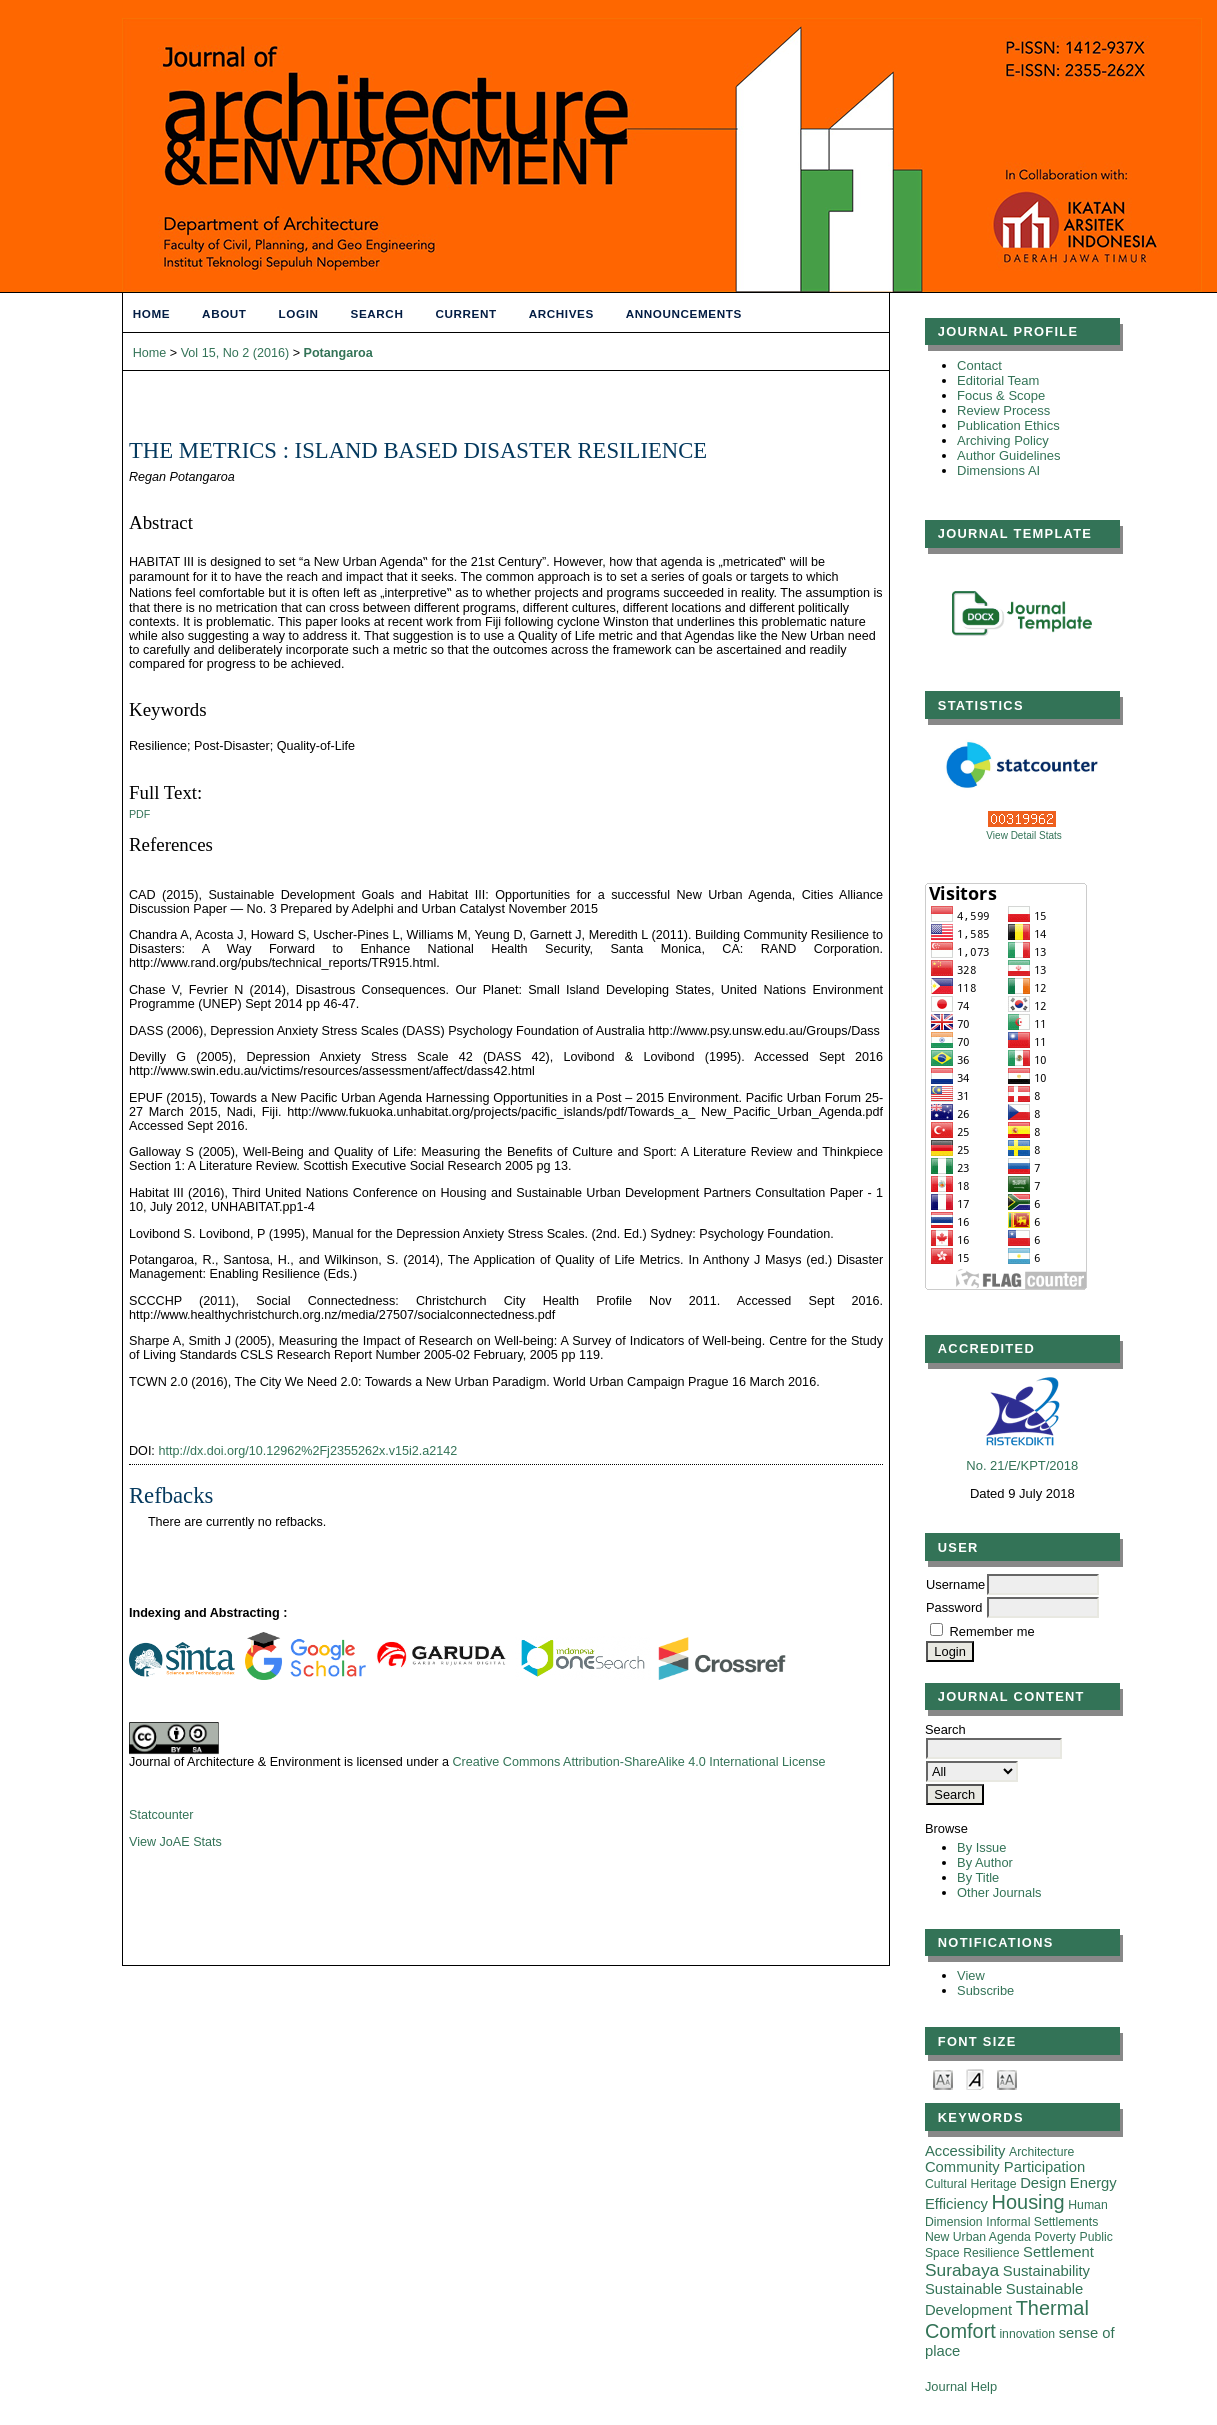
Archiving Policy (1003, 440)
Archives (561, 313)
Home (151, 313)
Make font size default (975, 2078)
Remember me (992, 1631)
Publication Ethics (1008, 425)
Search (377, 313)
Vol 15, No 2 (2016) (235, 353)
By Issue (981, 1847)
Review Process (1003, 410)
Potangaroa (338, 353)
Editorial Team (998, 380)
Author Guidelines (1008, 455)
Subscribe (985, 1990)
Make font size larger (1007, 2078)
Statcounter (161, 1815)
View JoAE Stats (175, 1842)
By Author (985, 1862)
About (224, 313)
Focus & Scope (1001, 395)
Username (955, 1584)
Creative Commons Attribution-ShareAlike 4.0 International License (638, 1762)
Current (465, 313)
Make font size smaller (943, 2078)
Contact (979, 365)
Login (299, 313)
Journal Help (961, 2386)
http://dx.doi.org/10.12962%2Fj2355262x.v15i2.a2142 (307, 1451)
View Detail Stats (1023, 835)
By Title (978, 1877)
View (971, 1975)
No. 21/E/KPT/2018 (1022, 1465)
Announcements (684, 313)
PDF (139, 814)
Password (954, 1607)
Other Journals (999, 1892)
